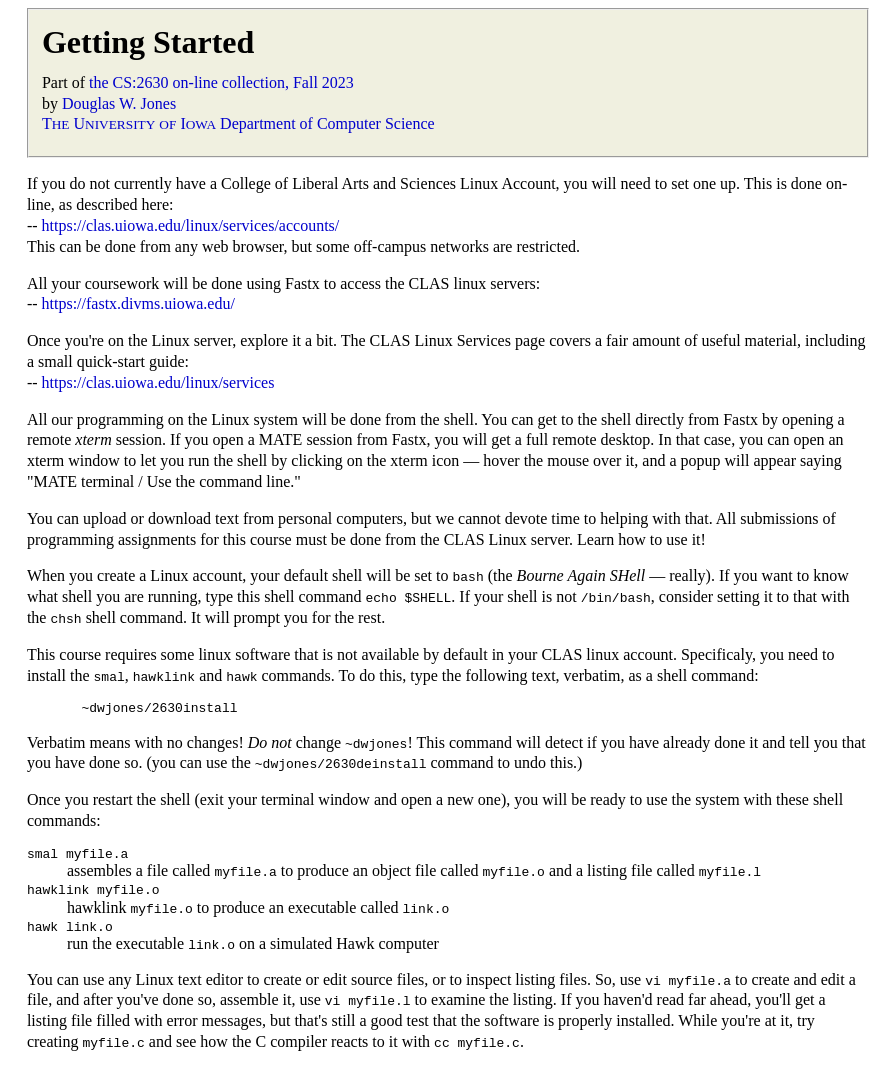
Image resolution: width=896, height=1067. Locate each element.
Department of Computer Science (327, 123)
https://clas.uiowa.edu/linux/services (158, 382)
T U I (129, 123)
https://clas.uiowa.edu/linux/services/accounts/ (191, 225)
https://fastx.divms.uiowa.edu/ (138, 303)
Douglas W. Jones (119, 103)
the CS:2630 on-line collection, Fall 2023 (221, 82)
